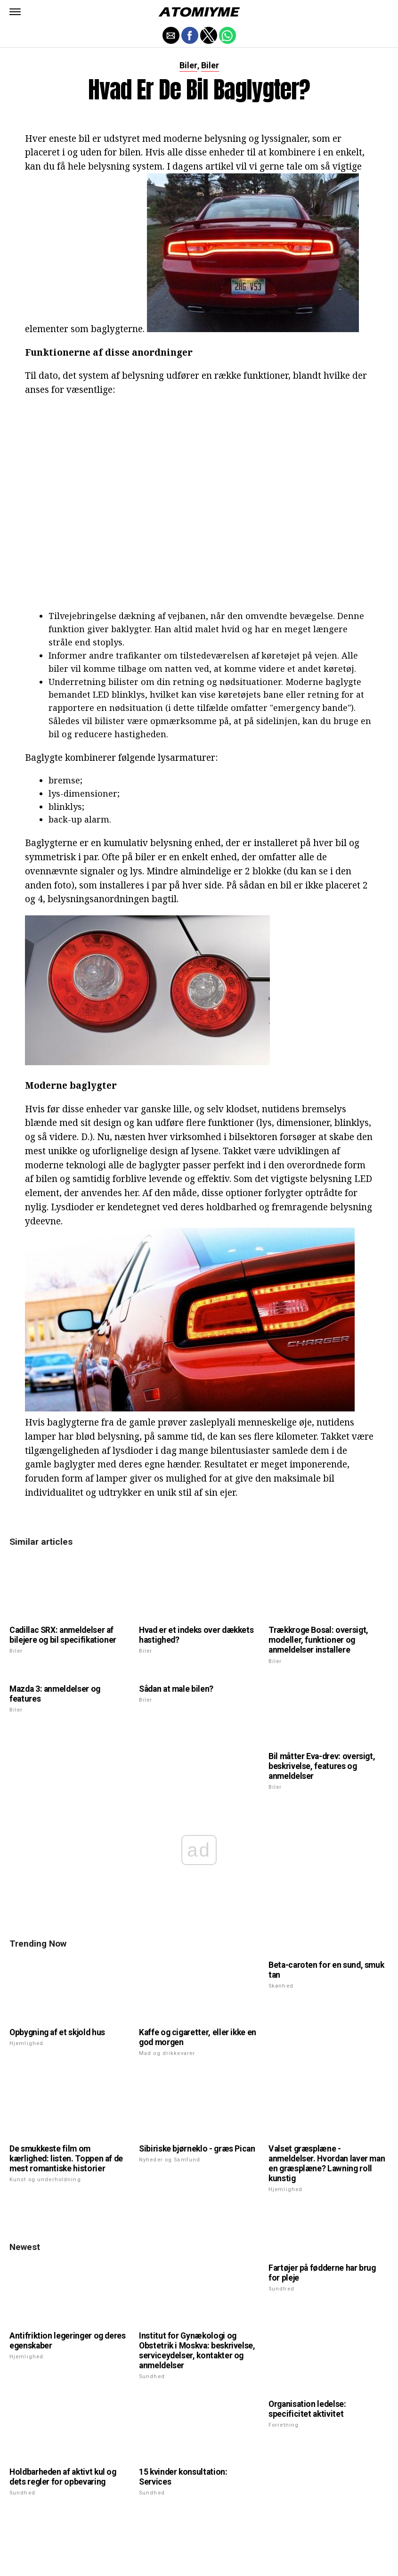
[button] (15, 11)
